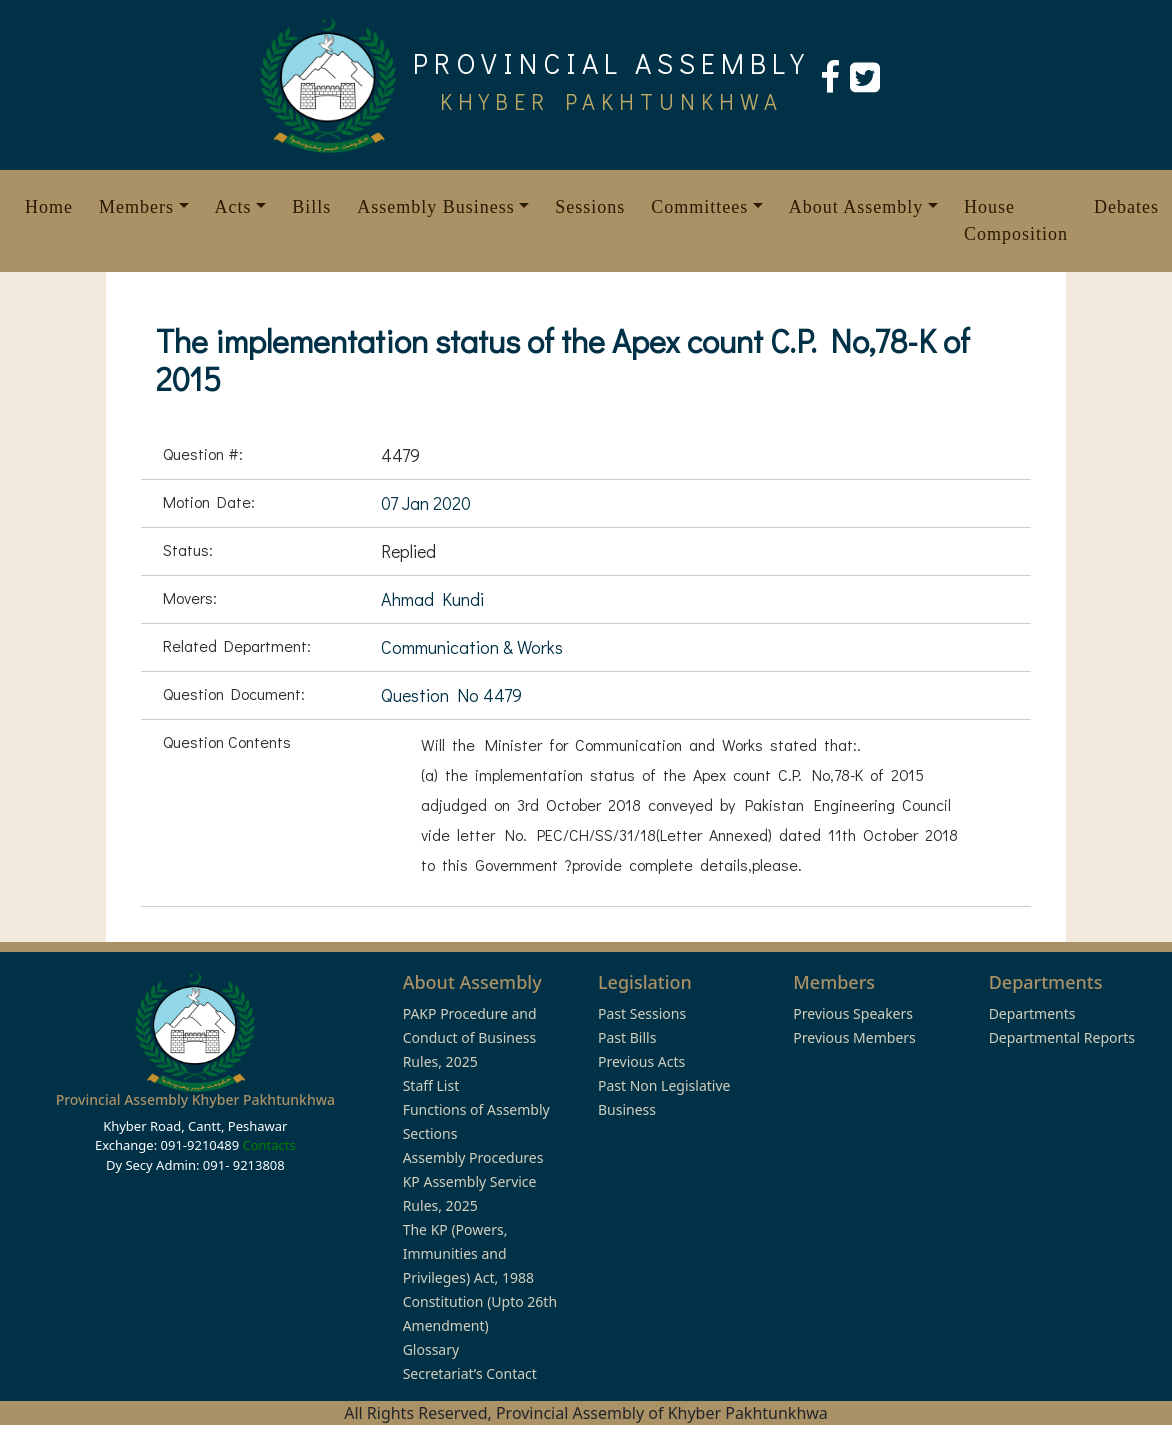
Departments (1032, 1013)
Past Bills (627, 1037)
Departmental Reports (1062, 1037)
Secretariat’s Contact (470, 1373)
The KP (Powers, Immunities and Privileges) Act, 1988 (468, 1253)
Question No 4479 (451, 695)
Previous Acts (641, 1061)
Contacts (268, 1145)
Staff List (431, 1085)
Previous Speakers (853, 1013)
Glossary (431, 1349)
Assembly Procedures (473, 1157)
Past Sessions (642, 1013)
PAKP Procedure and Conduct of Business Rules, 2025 (470, 1037)
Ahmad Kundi (432, 599)
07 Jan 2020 (426, 503)
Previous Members (854, 1037)
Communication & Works (472, 647)
